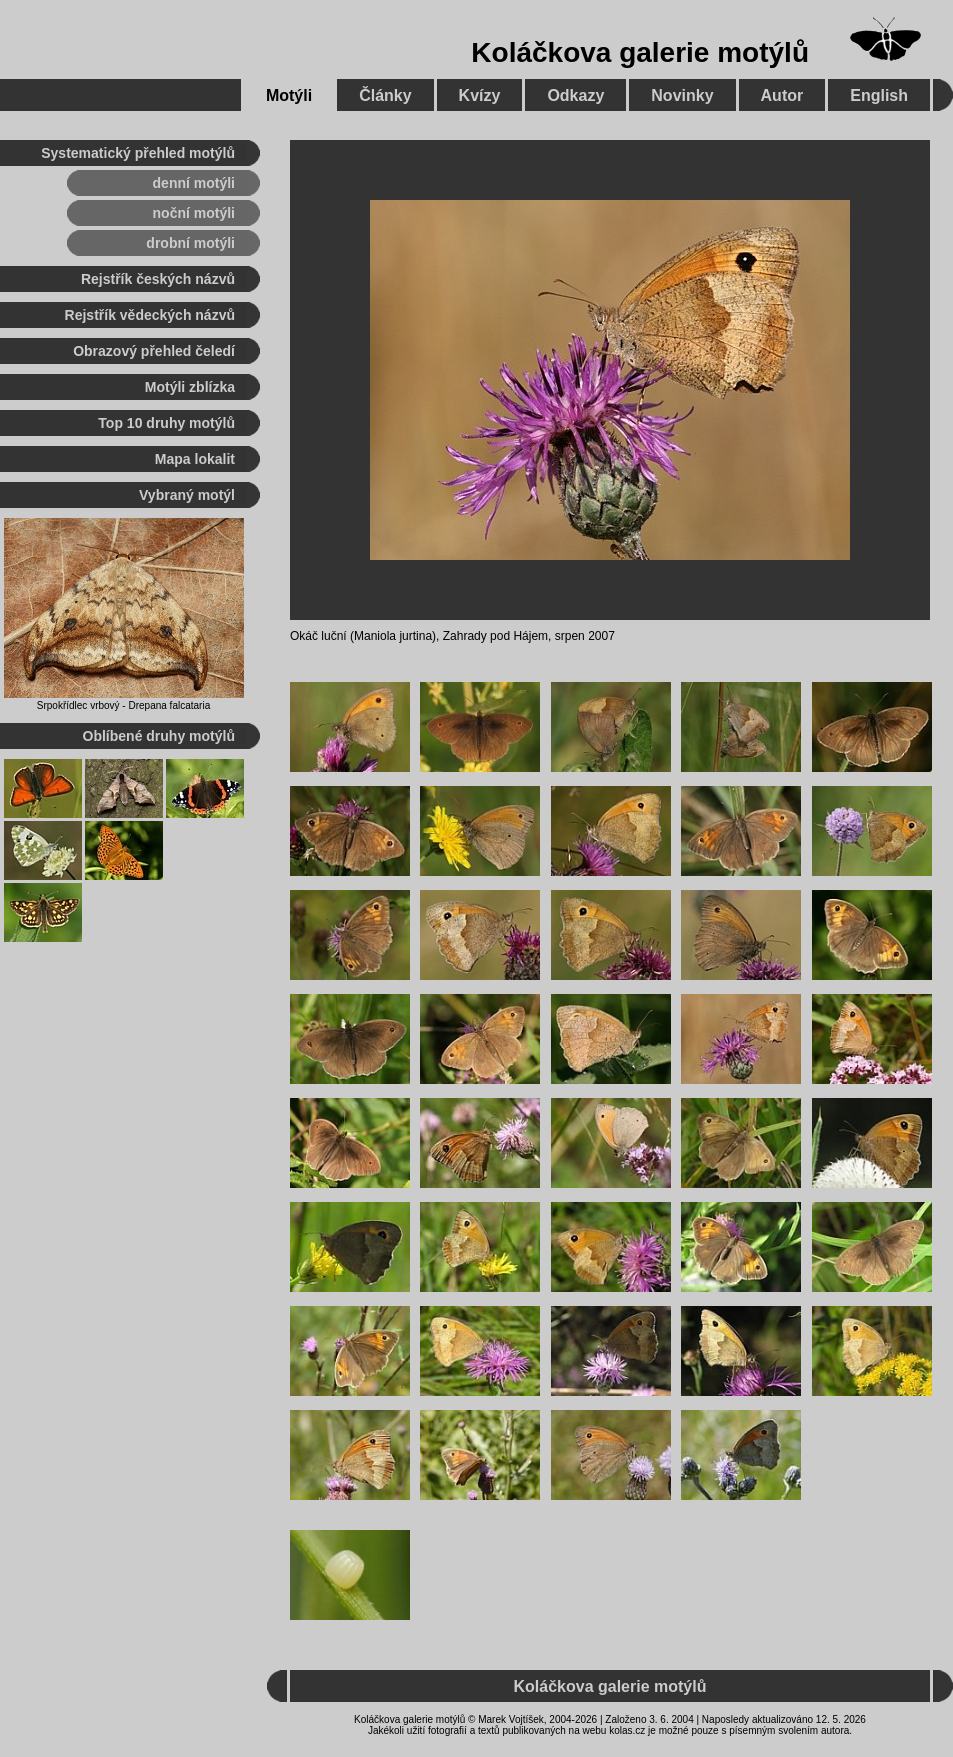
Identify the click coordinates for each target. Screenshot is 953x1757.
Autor (782, 95)
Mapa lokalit (195, 459)
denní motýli (194, 183)
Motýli (289, 95)
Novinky (682, 95)
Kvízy (480, 95)
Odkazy (575, 95)
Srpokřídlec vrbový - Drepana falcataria (123, 705)
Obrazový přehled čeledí (154, 351)
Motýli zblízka (190, 387)
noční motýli (194, 213)
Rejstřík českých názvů (158, 279)
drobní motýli (190, 243)
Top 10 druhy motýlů (166, 423)
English (879, 95)
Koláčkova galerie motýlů (640, 52)
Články (385, 95)
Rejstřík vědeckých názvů (150, 315)
